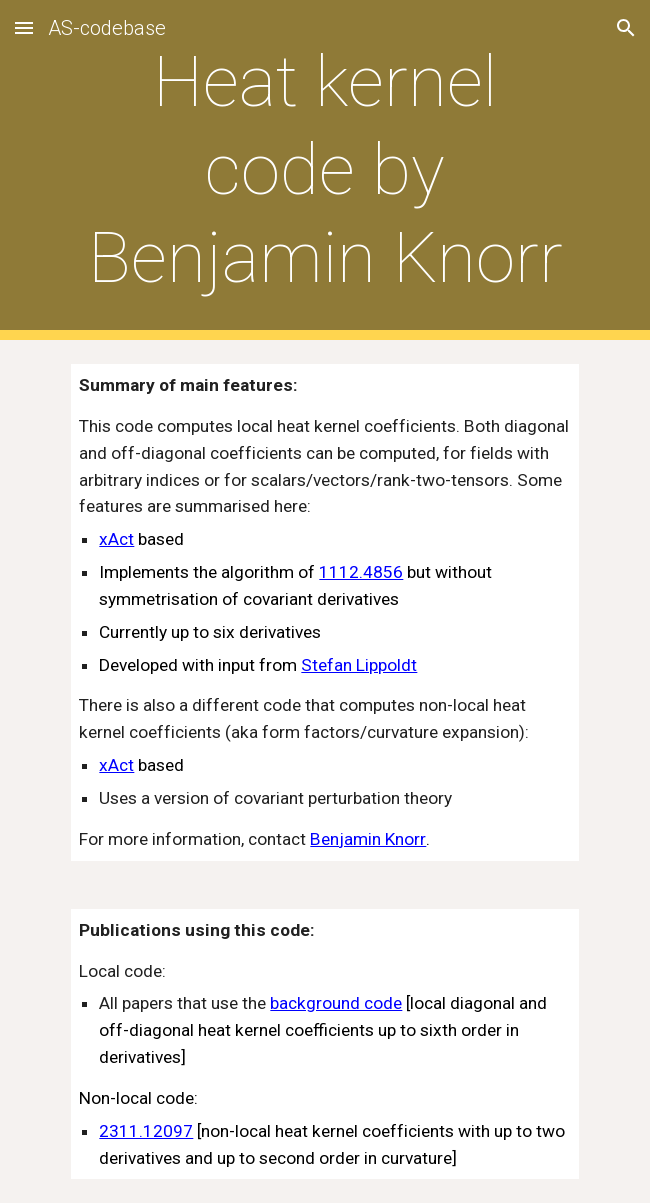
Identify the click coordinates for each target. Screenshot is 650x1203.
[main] (324, 170)
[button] (24, 27)
